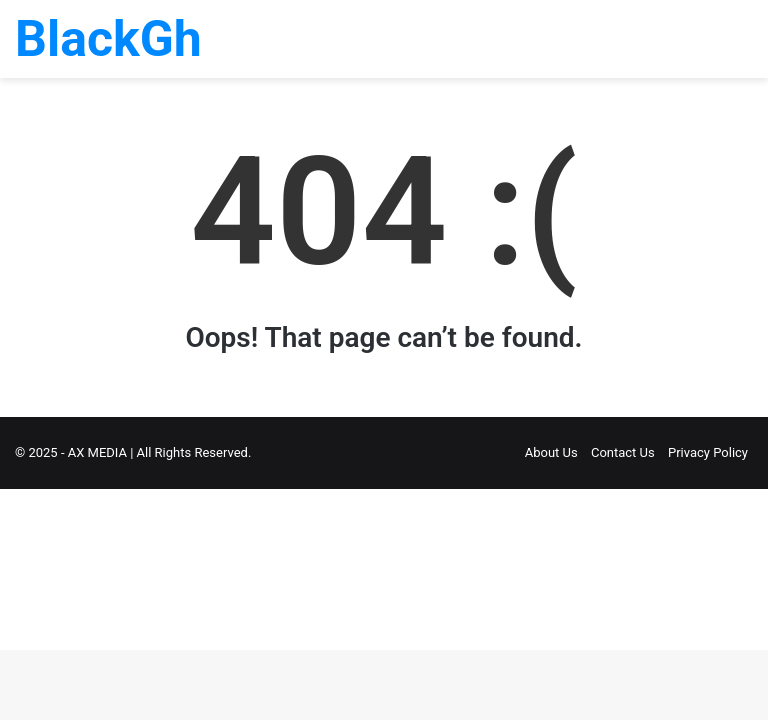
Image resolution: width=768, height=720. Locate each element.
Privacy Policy (708, 452)
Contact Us (623, 452)
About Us (551, 452)
